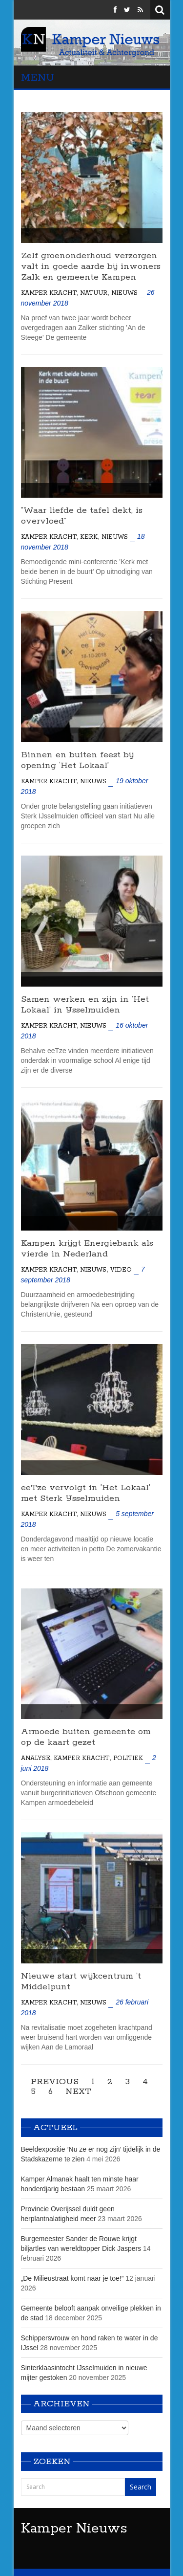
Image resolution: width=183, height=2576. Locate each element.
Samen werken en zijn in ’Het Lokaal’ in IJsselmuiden (85, 1004)
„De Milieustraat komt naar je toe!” (72, 2278)
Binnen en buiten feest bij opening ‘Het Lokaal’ (77, 760)
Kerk (89, 537)
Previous (55, 2081)
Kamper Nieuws (74, 2528)
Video (121, 1270)
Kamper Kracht (49, 293)
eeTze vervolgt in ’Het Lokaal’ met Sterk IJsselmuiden (85, 1493)
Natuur (93, 293)
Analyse (35, 1758)
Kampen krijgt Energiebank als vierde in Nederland (87, 1248)
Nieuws (124, 293)
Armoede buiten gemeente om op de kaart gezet (86, 1737)
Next (78, 2091)
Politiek (128, 1758)
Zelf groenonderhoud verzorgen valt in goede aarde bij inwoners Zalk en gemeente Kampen (91, 266)
